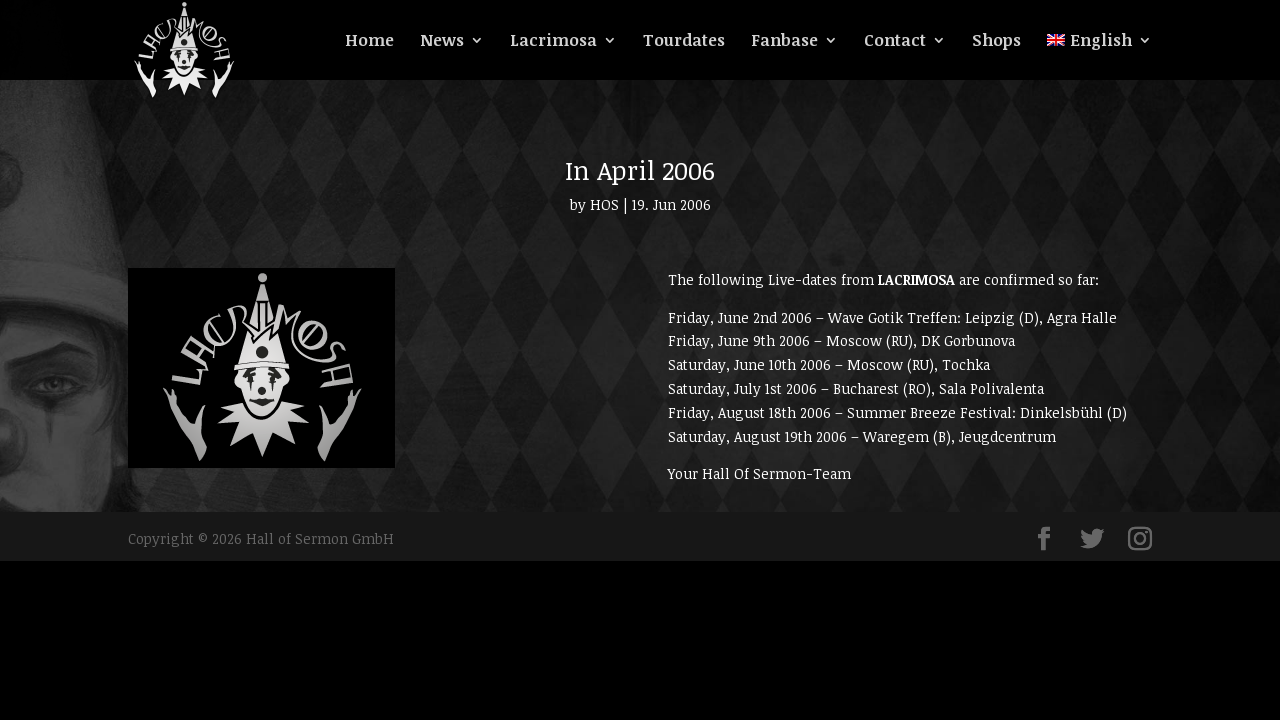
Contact (895, 42)
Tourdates (684, 42)
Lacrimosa (553, 42)
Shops (996, 42)
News (442, 42)
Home (369, 42)
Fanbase (784, 42)
